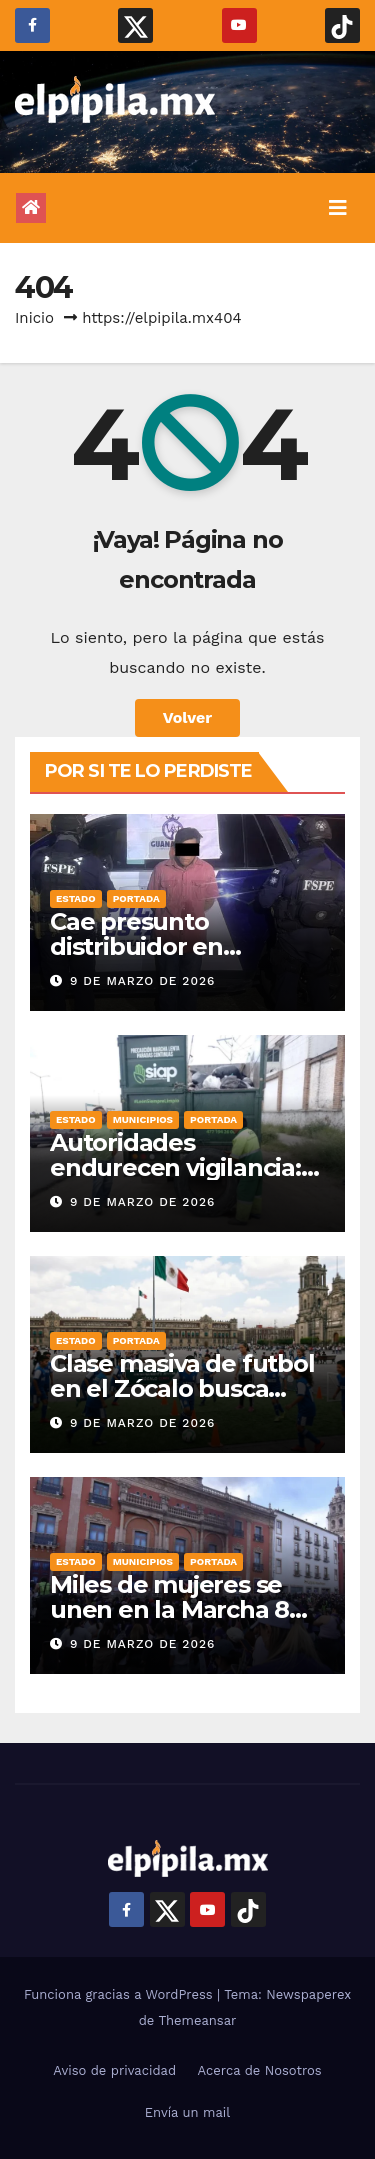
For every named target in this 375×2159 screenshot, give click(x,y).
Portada (136, 898)
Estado (76, 898)
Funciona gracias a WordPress (120, 1994)
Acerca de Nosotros (260, 2070)
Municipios (143, 1119)
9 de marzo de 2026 (142, 981)
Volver (188, 717)
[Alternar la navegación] (338, 208)
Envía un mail (188, 2112)
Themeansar (197, 2020)
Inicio (34, 318)
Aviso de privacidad (114, 2070)
